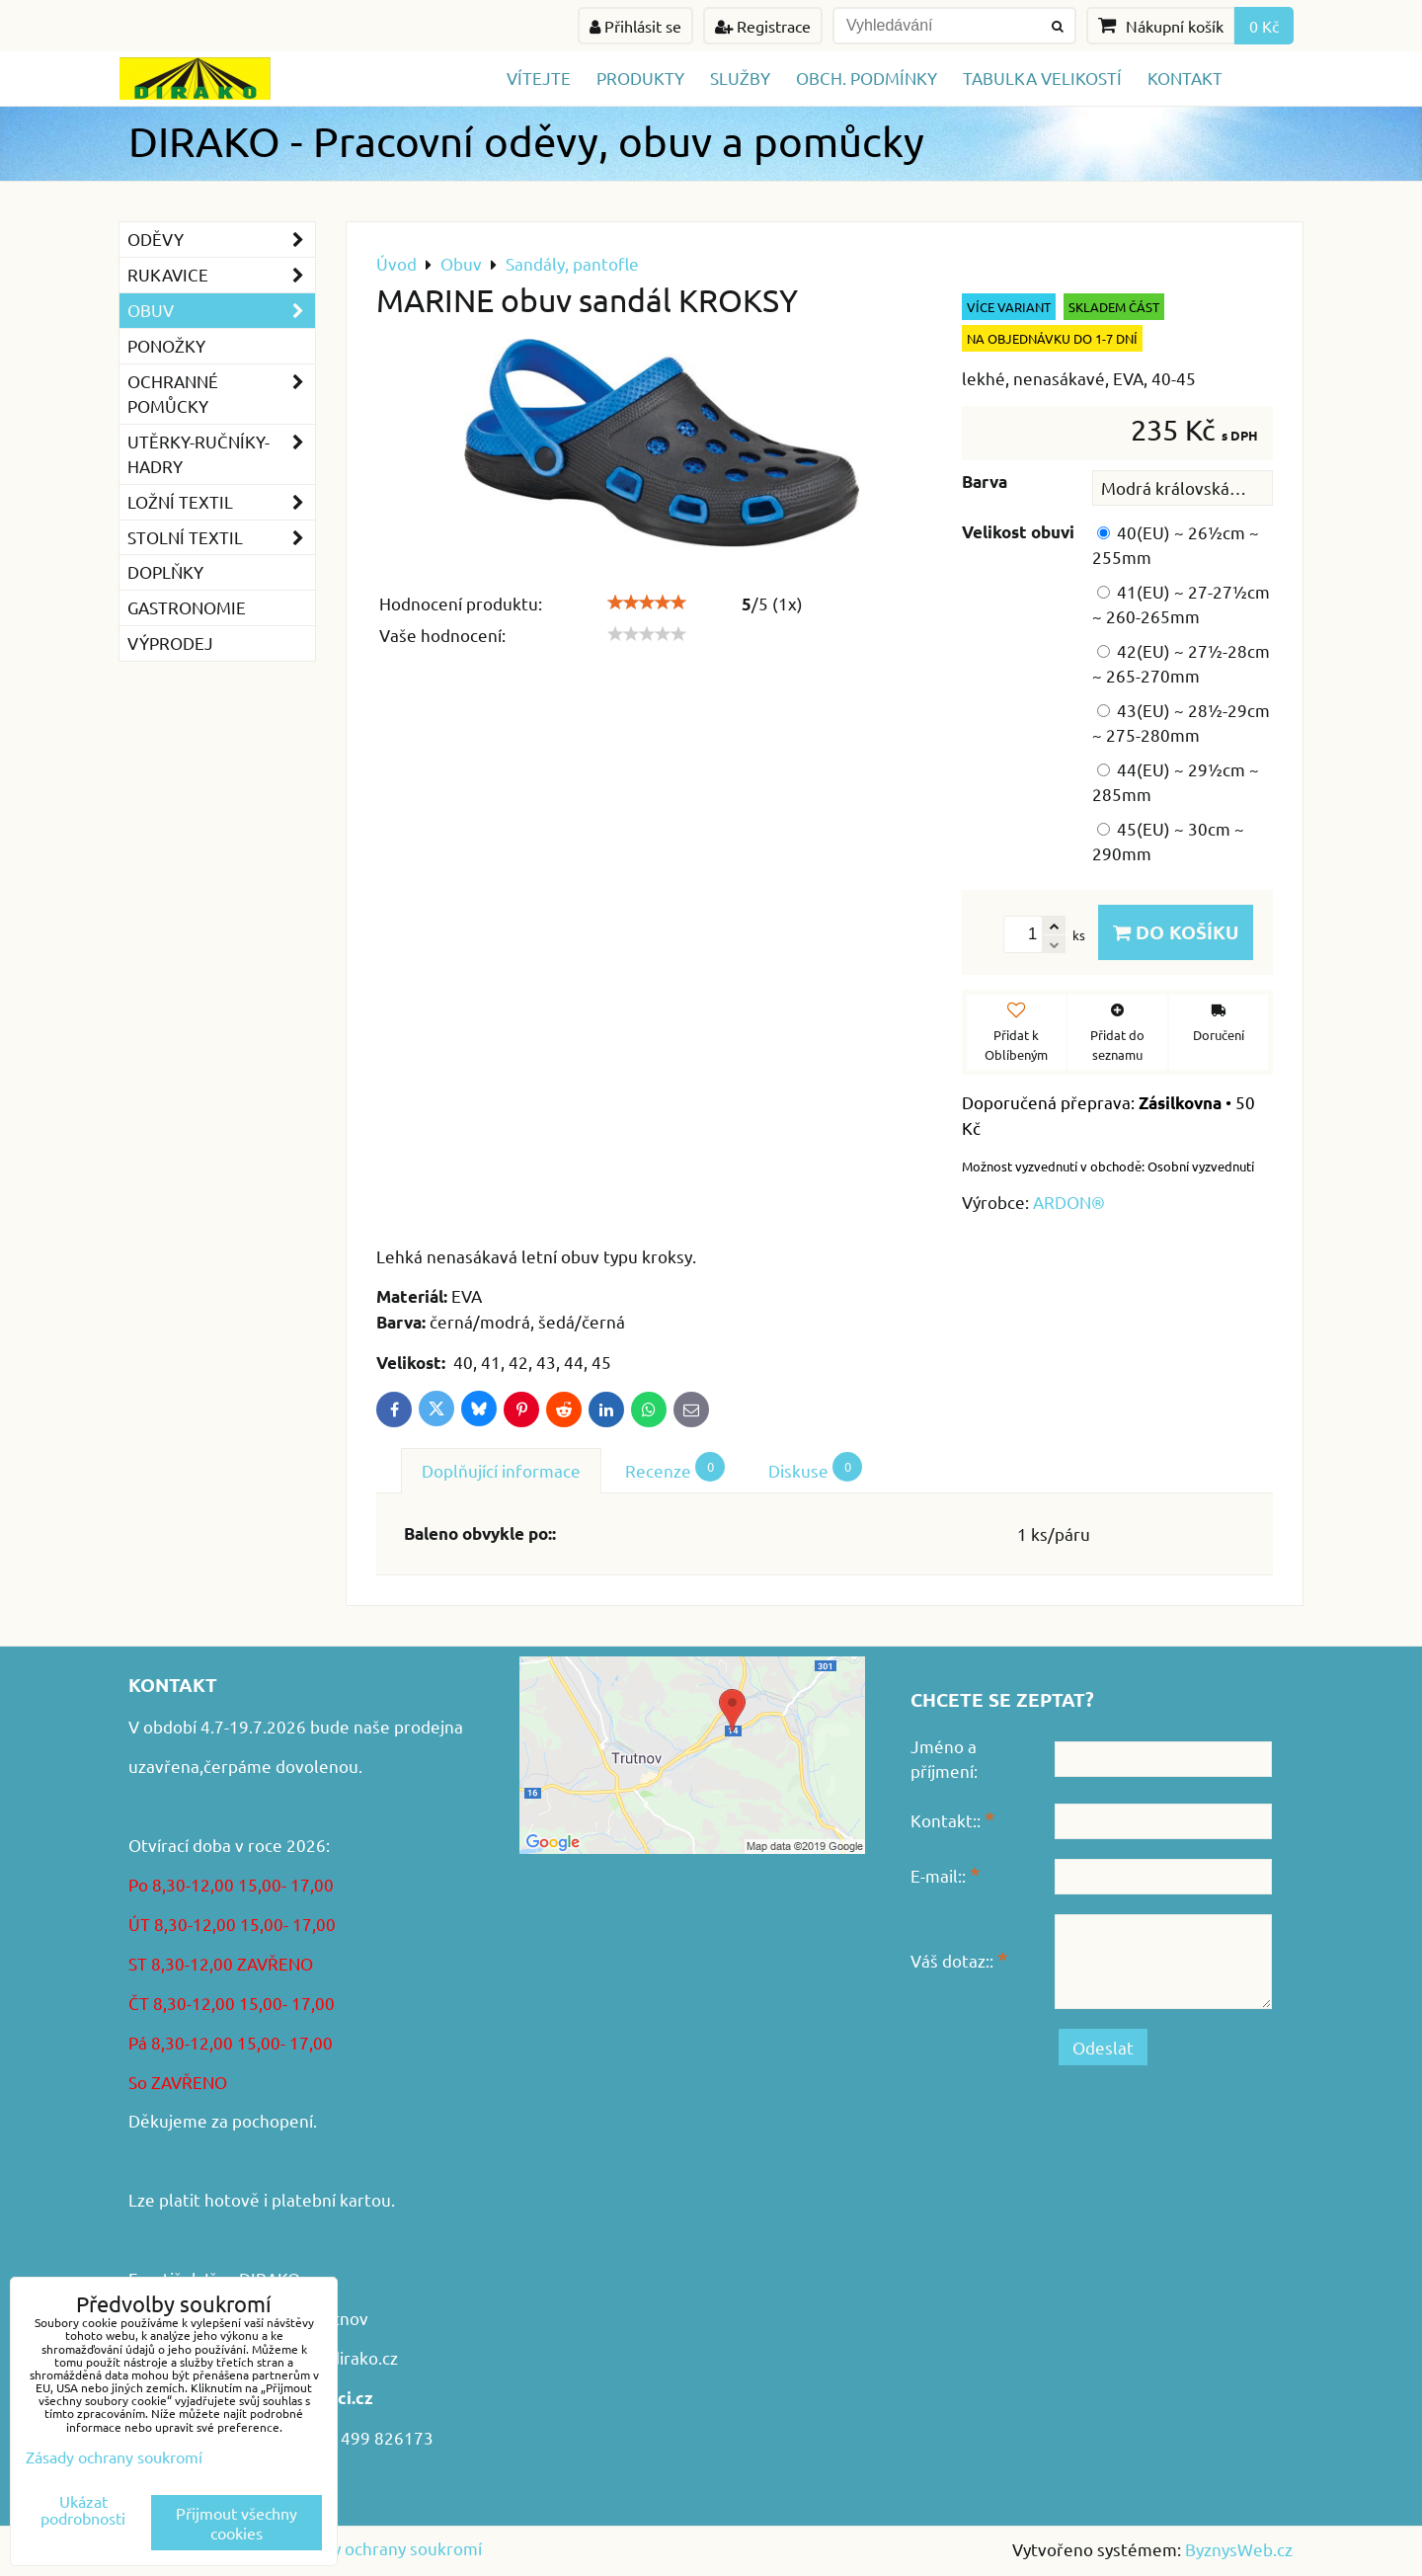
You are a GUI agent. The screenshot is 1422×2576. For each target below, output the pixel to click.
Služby (740, 77)
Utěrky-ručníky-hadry (221, 454)
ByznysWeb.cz (1239, 2548)
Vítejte (539, 77)
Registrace (763, 26)
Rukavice (221, 275)
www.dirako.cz (343, 2357)
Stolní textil (221, 538)
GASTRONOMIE (186, 607)
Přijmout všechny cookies (236, 2522)
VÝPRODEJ (170, 642)
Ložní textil (221, 502)
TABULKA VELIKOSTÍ (1042, 77)
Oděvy (221, 239)
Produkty (640, 77)
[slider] (646, 602)
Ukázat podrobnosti (82, 2510)
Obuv (221, 310)
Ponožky (166, 345)
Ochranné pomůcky (221, 394)
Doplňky (165, 571)
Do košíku (1175, 932)
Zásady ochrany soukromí (384, 2547)
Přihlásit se (635, 26)
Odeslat (1103, 2047)
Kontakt (1185, 77)
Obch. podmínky (866, 77)
